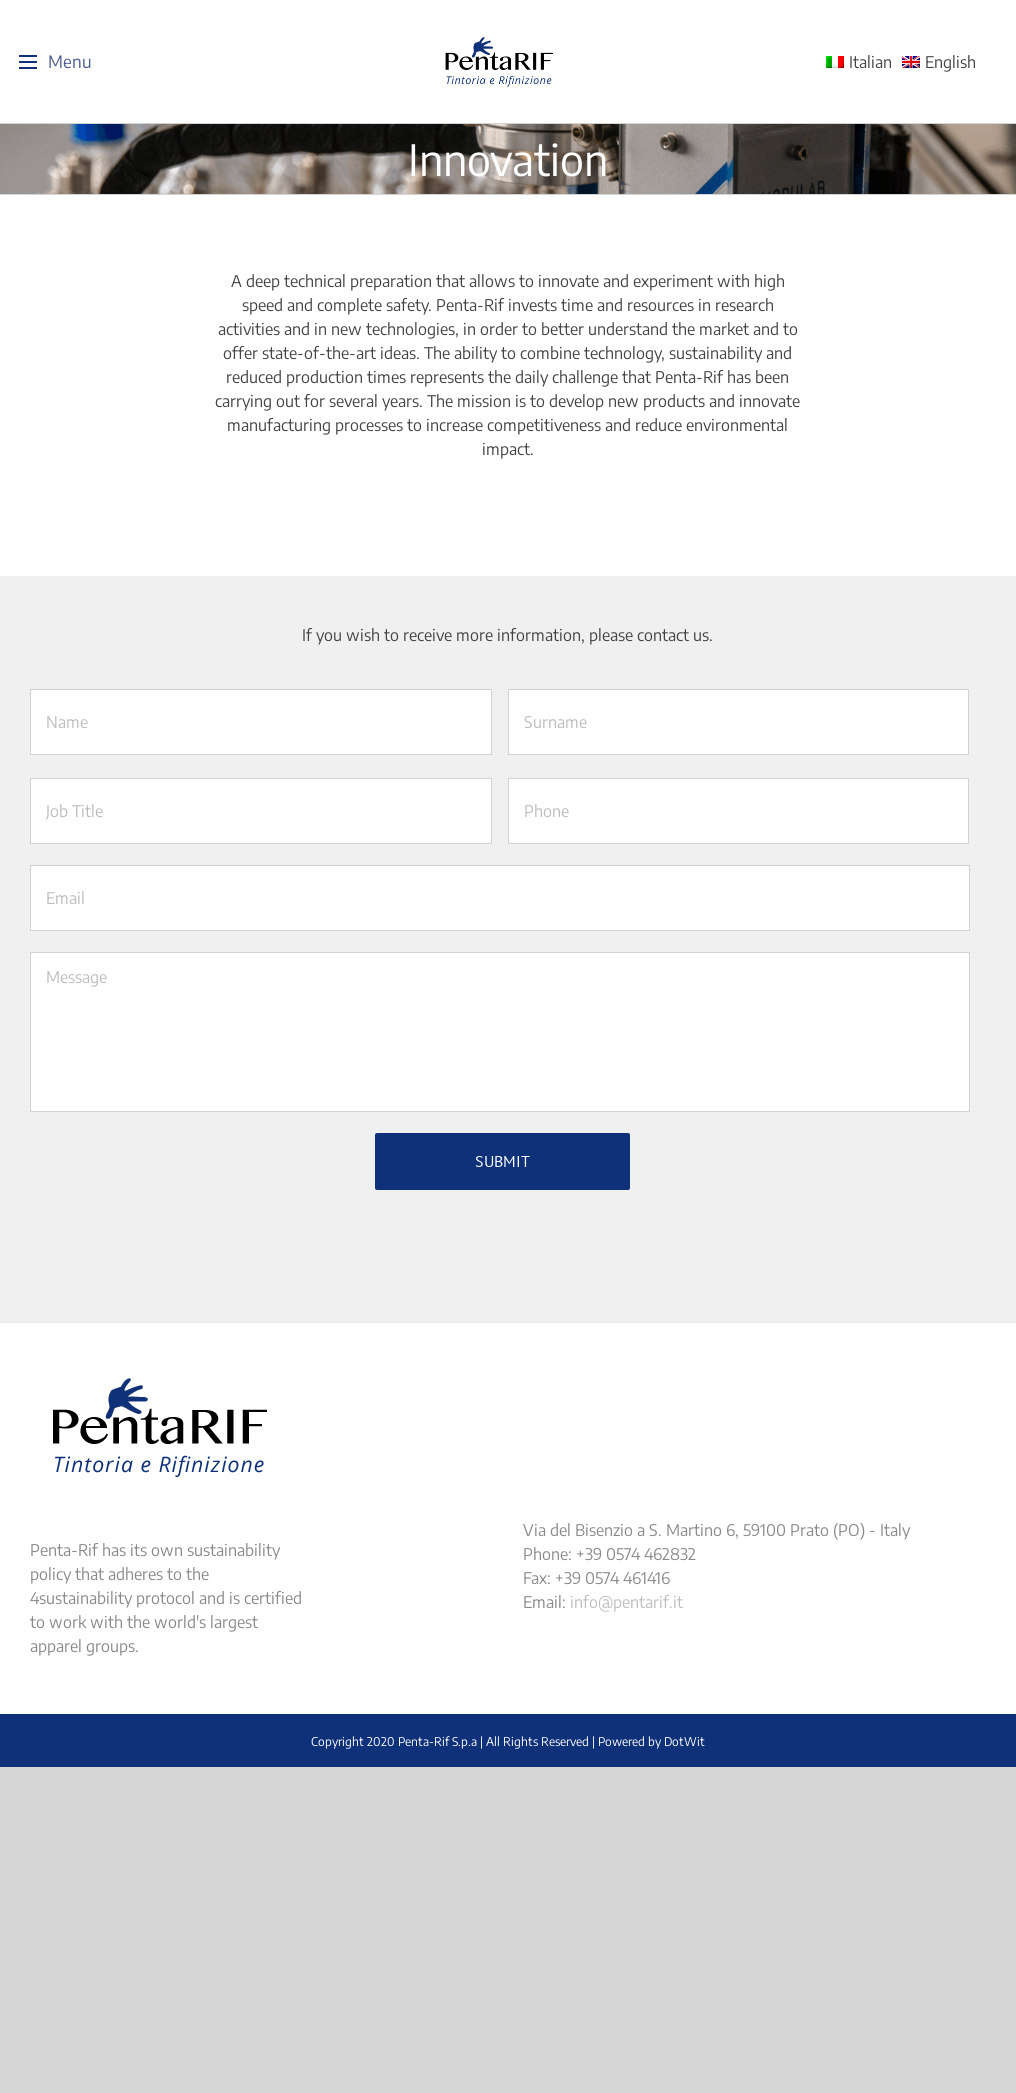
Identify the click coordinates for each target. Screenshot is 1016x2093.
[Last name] (739, 722)
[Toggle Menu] (28, 62)
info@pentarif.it (626, 1597)
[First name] (261, 722)
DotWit (684, 1736)
